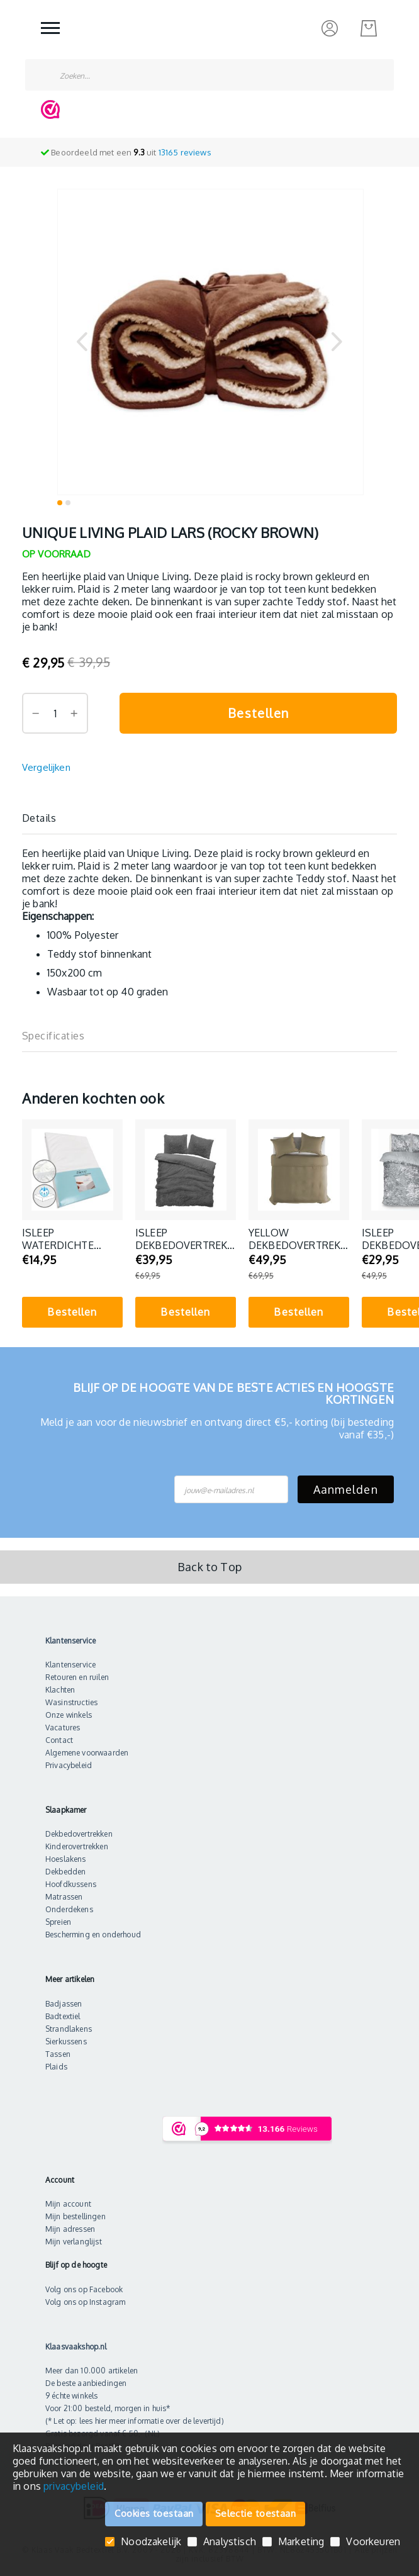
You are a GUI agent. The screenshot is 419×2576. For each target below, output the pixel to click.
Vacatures (62, 1727)
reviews (185, 152)
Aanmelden (345, 1489)
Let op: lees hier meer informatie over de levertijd (137, 2421)
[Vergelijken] (46, 768)
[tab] (209, 818)
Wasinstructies (71, 1702)
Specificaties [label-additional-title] (53, 1035)
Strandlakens (68, 2029)
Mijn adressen (70, 2229)
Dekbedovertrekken (79, 1834)
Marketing (301, 2542)
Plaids (56, 2066)
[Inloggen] (329, 27)
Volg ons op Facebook (84, 2289)
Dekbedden (65, 1871)
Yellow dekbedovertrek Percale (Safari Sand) (294, 1239)
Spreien (58, 1922)
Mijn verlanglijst (73, 2241)
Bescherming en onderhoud (93, 1934)
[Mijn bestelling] (368, 28)
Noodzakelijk (151, 2542)
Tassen (57, 2054)
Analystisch (229, 2542)
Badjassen (63, 2003)
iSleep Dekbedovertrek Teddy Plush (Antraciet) (181, 1239)
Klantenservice (70, 1664)
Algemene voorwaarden (86, 1752)
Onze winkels (68, 1715)
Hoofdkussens (70, 1884)
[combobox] (209, 75)
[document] (209, 2467)
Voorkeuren (373, 2542)
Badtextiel (63, 2016)
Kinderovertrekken (76, 1846)
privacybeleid (73, 2486)
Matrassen (63, 1896)
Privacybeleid (68, 1765)
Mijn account (68, 2204)
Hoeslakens (65, 1859)
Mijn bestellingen (75, 2216)
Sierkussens (66, 2041)
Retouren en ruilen (77, 1677)
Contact (59, 1740)
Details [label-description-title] (39, 818)
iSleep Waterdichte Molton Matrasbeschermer (72, 1239)
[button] (82, 341)
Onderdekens (69, 1909)
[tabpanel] (72, 1226)
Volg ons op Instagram (85, 2302)
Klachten (60, 1689)
